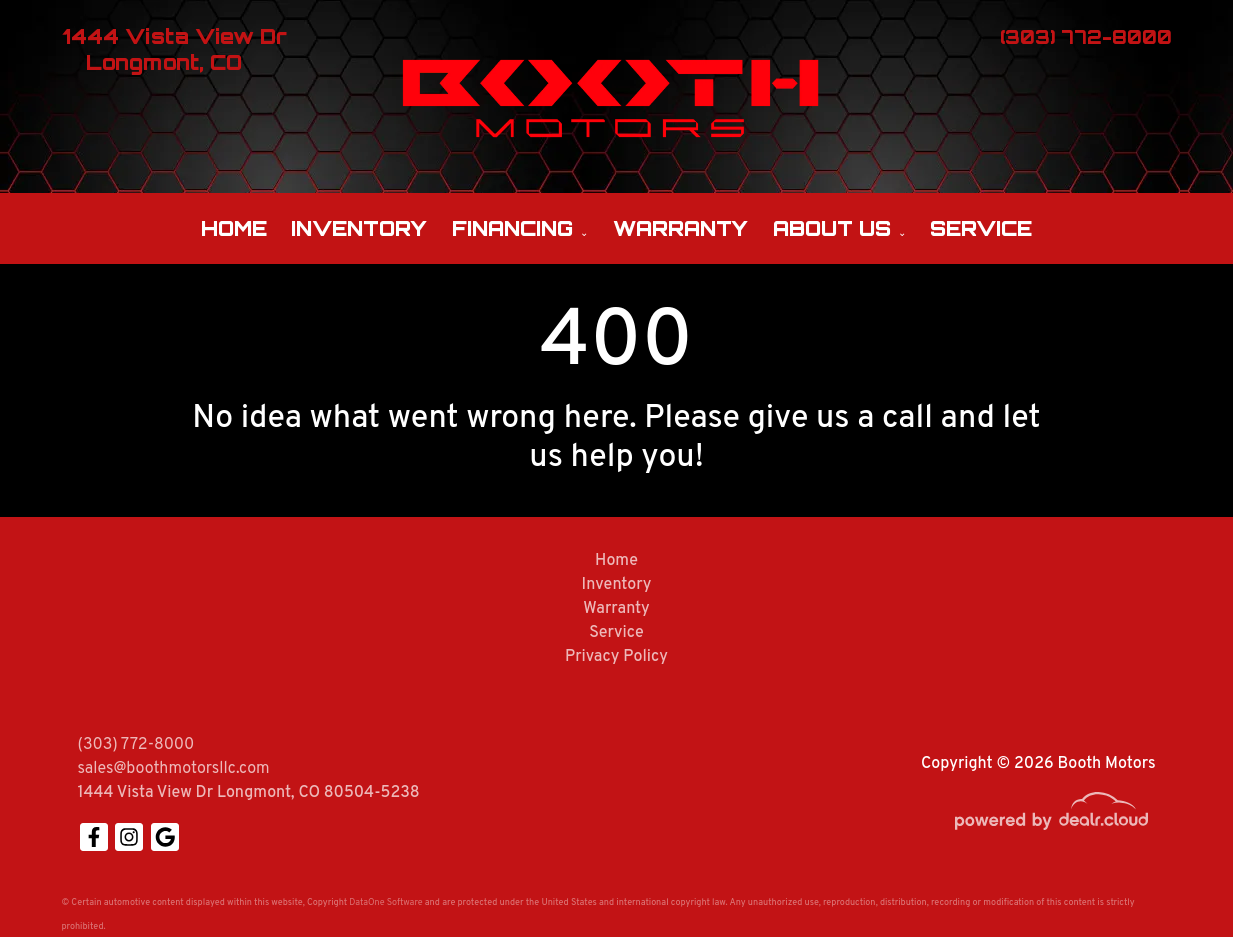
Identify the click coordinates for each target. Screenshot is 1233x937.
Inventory (359, 228)
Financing (512, 228)
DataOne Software (385, 902)
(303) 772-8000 (136, 745)
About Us (832, 228)
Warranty (680, 228)
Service (981, 228)
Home (234, 228)
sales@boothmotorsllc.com (174, 769)
